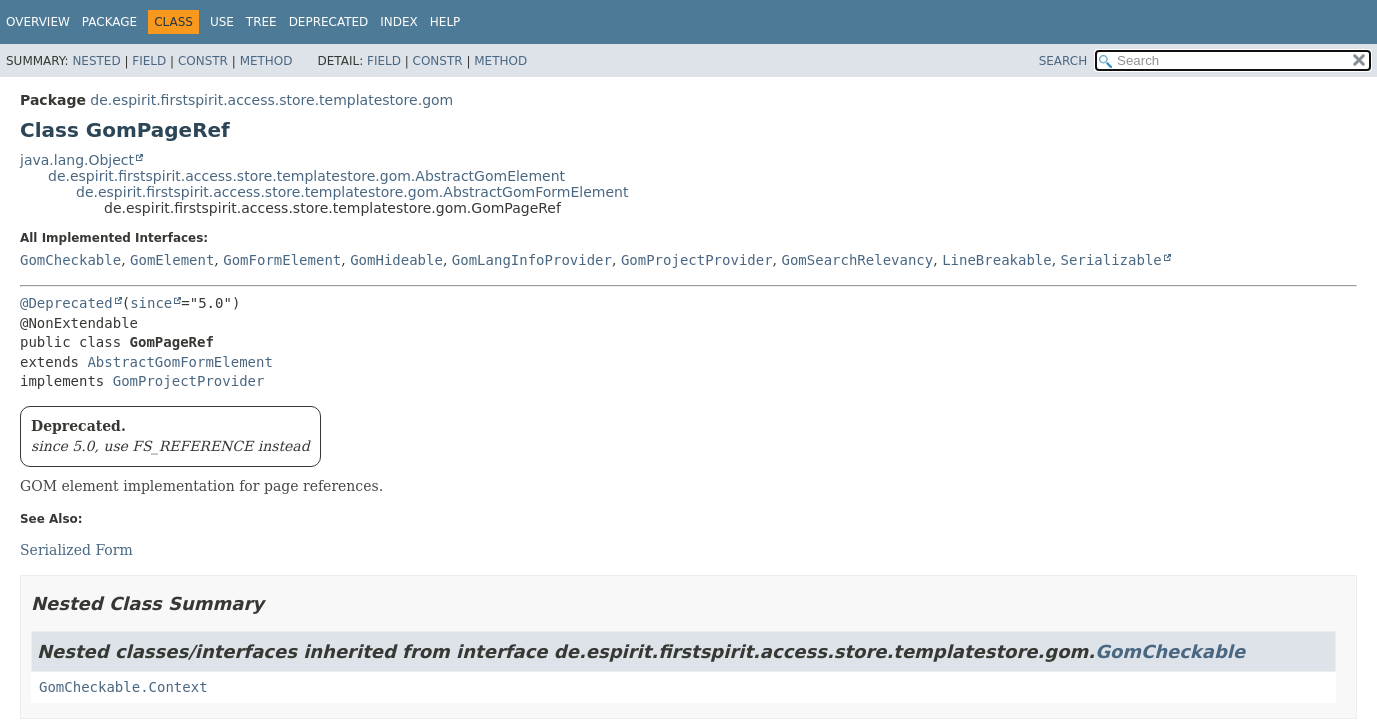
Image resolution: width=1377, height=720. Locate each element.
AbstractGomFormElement (179, 362)
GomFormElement (282, 260)
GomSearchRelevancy (858, 260)
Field (149, 61)
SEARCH (1063, 61)
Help (445, 22)
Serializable (1111, 260)
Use (222, 22)
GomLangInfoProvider (532, 260)
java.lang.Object (77, 160)
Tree (261, 22)
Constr (203, 61)
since (151, 303)
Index (399, 22)
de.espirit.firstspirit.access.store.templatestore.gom (271, 100)
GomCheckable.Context (123, 687)
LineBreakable (997, 260)
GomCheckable (70, 260)
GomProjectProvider (697, 260)
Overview (38, 22)
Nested (96, 61)
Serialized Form (76, 550)
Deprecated (329, 22)
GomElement (172, 260)
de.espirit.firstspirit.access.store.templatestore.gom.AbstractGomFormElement (352, 192)
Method (266, 61)
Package (109, 22)
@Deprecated (66, 303)
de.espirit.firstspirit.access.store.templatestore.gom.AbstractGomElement (306, 176)
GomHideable (396, 260)
